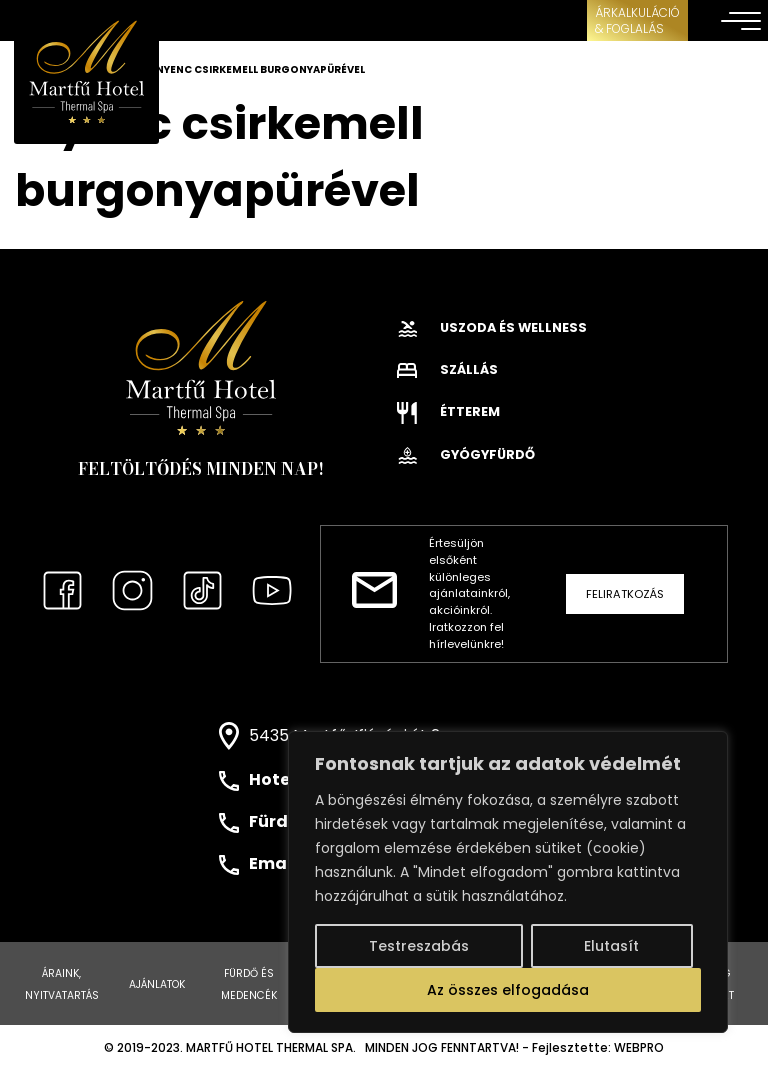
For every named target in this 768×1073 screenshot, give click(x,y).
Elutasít (611, 946)
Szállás (447, 369)
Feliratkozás (625, 594)
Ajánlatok (157, 984)
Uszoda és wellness (492, 327)
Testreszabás (419, 946)
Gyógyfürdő (466, 454)
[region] (508, 882)
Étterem (448, 411)
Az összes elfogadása (508, 990)
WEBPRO (639, 1048)
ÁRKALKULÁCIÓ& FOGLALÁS (637, 20)
